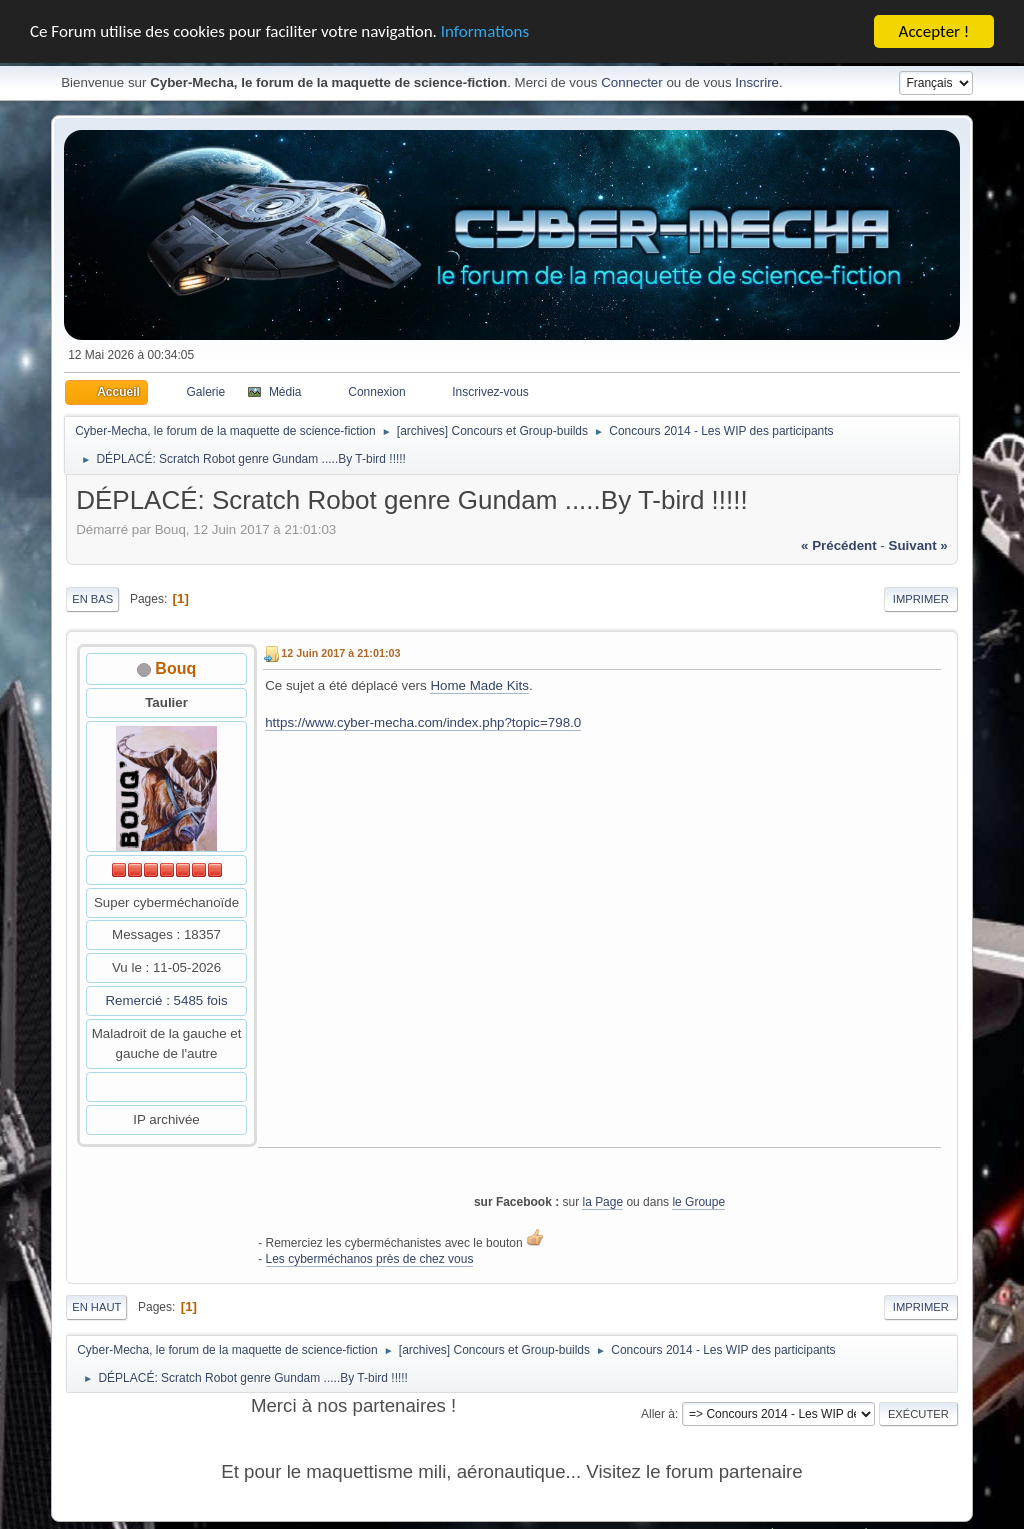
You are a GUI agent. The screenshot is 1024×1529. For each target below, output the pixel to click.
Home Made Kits (479, 682)
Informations (485, 28)
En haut (96, 1304)
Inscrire (757, 79)
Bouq (175, 665)
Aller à (658, 1411)
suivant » (918, 542)
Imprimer (921, 596)
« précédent (839, 542)
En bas (92, 596)
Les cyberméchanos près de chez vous (370, 1256)
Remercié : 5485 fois (166, 997)
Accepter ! (934, 28)
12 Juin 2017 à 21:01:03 (340, 650)
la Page (602, 1199)
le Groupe (698, 1199)
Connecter (632, 79)
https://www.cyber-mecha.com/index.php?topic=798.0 (423, 719)
